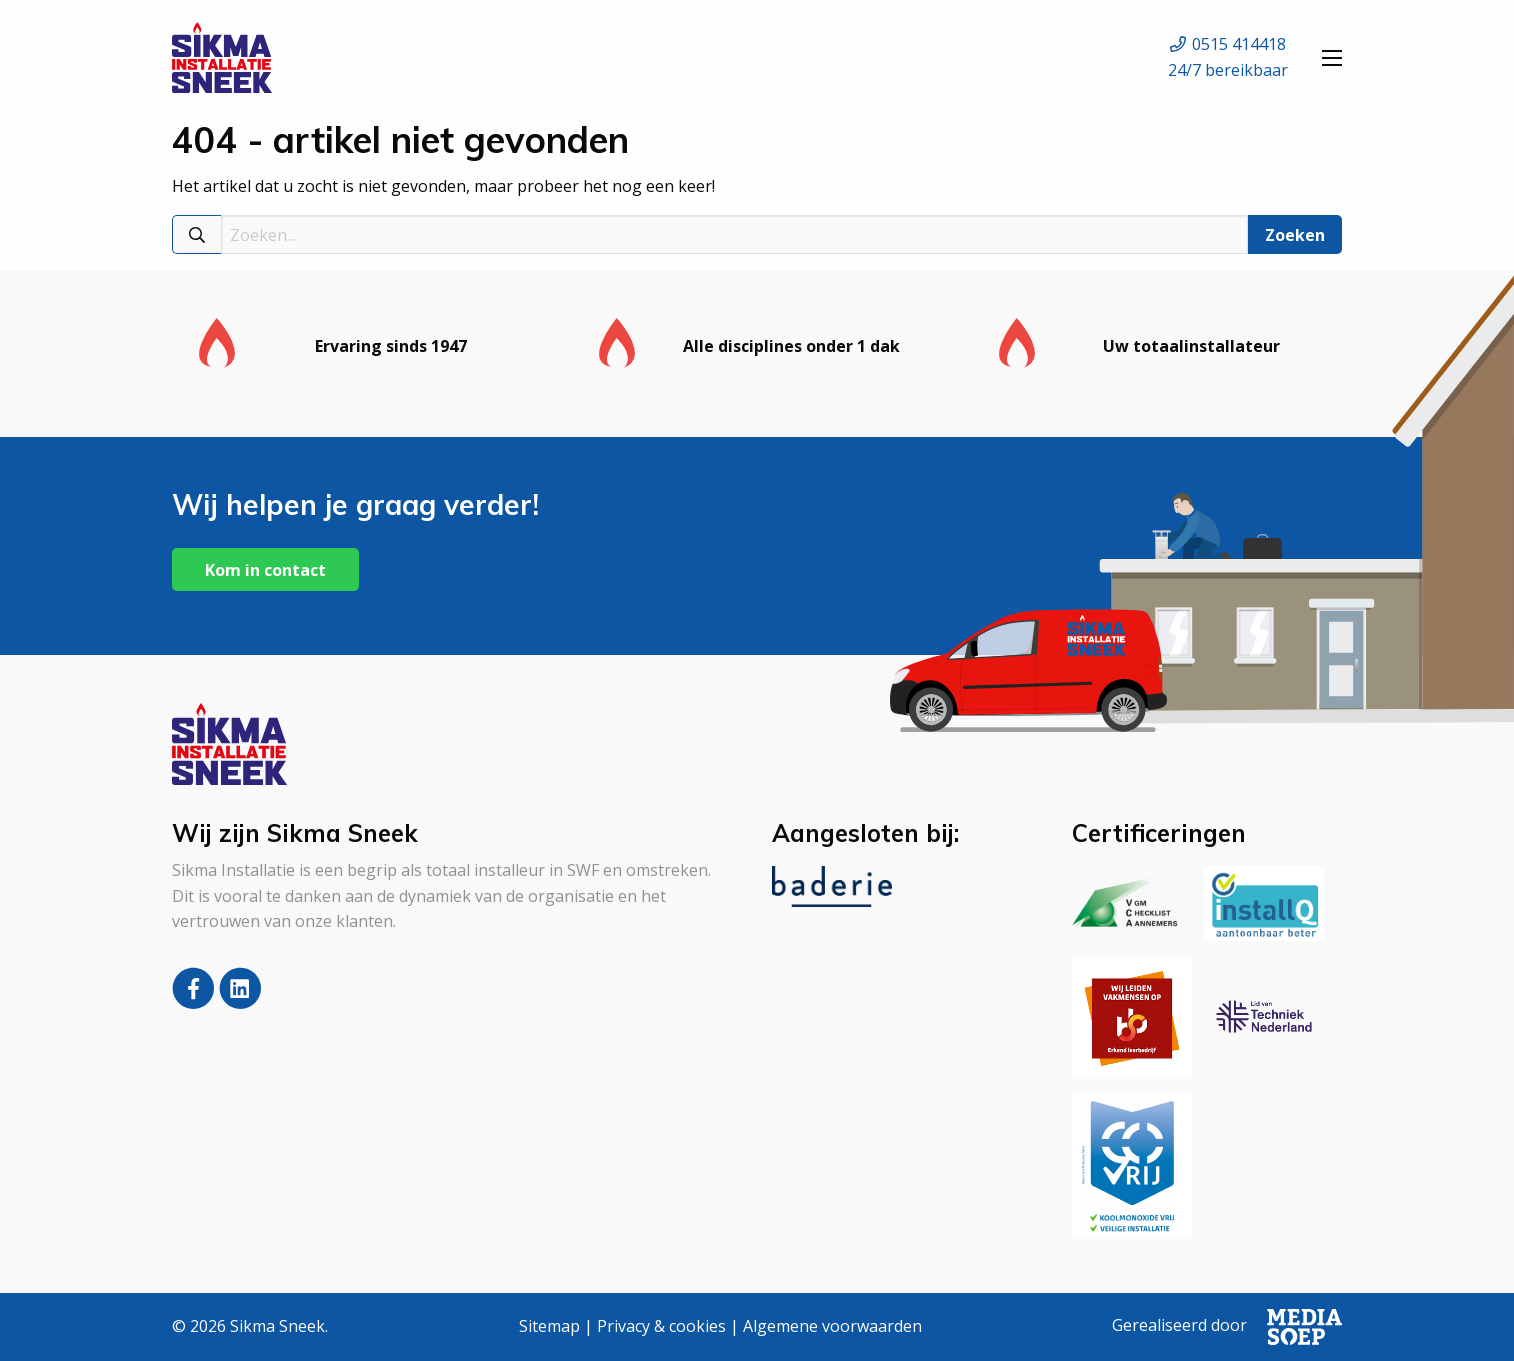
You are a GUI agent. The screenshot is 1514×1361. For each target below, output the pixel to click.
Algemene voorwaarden (832, 1326)
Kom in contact (265, 570)
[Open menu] (1332, 58)
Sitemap (549, 1326)
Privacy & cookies (661, 1326)
